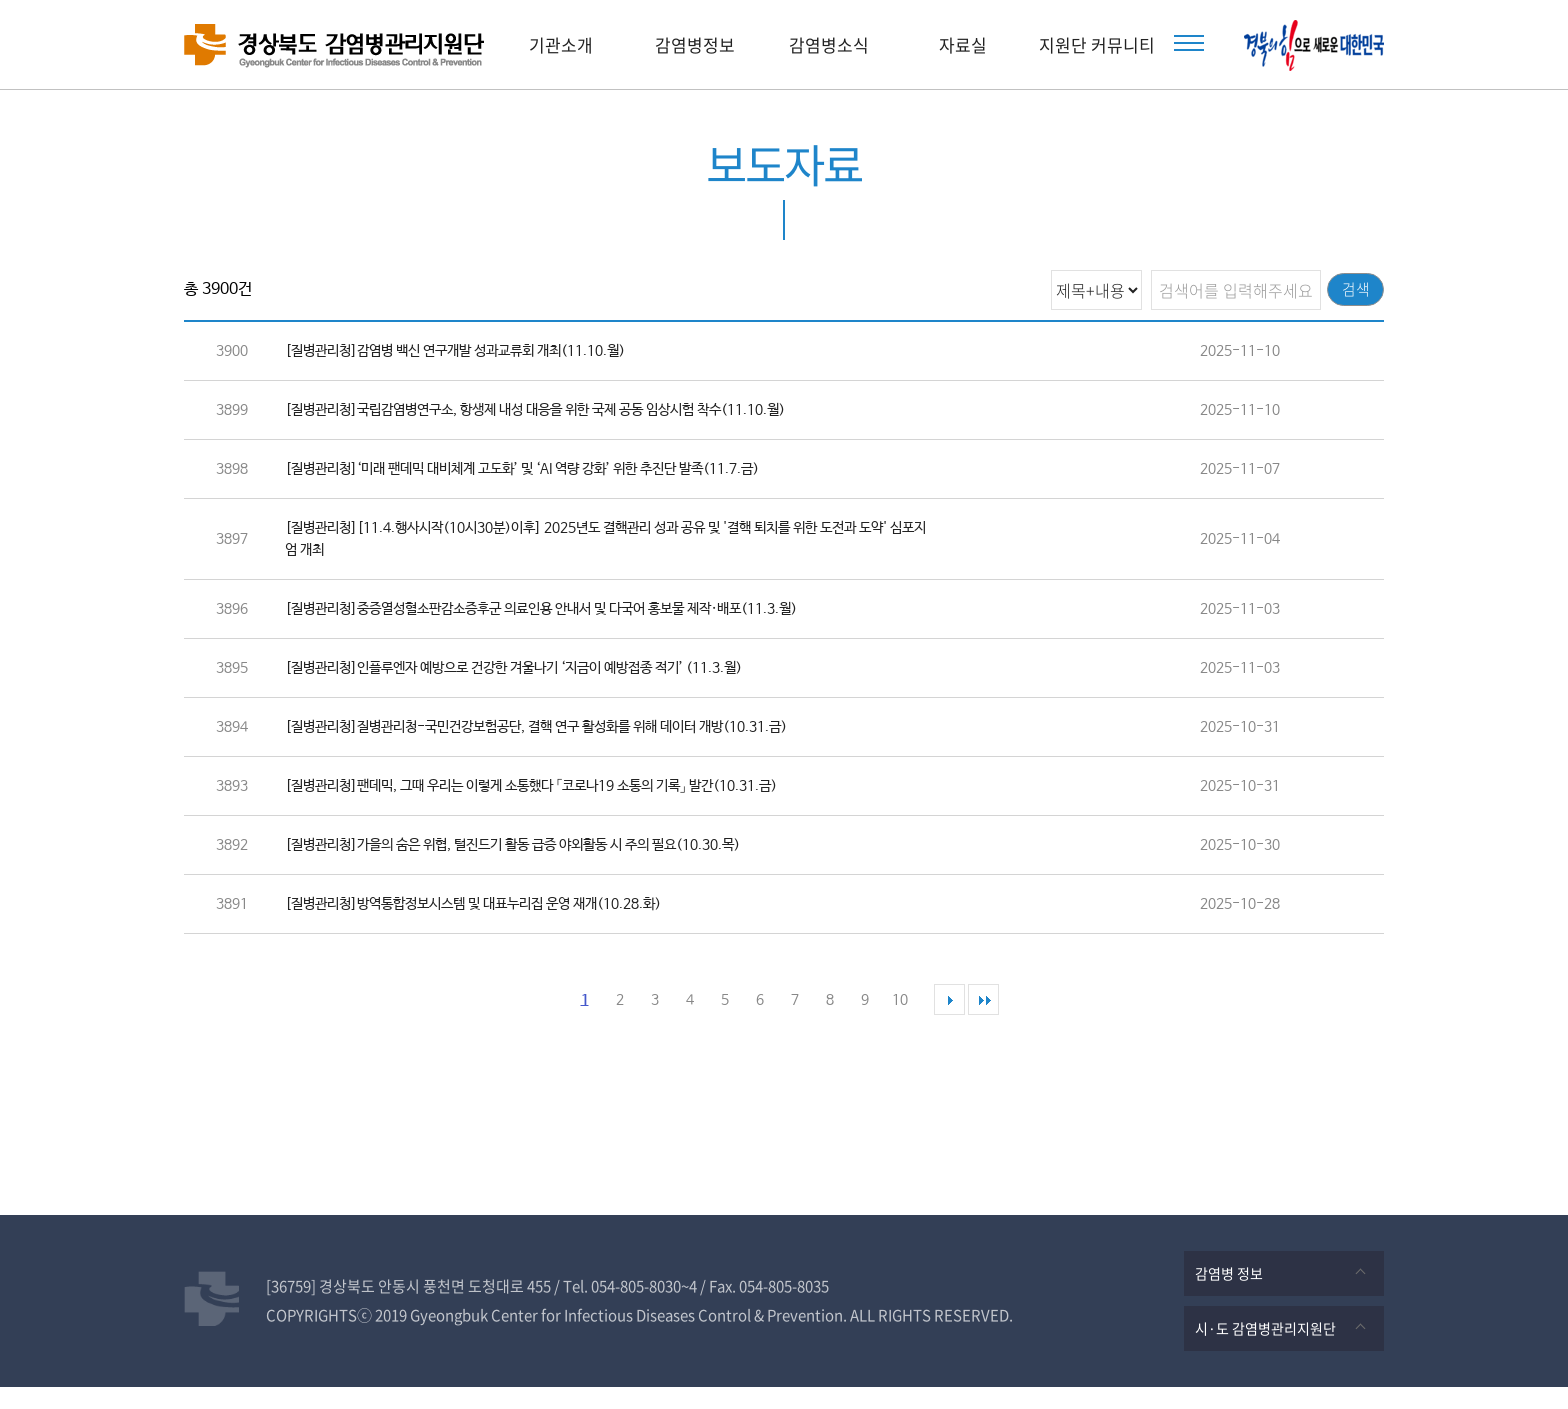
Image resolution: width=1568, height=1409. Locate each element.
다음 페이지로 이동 (949, 1021)
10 (900, 1022)
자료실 (963, 44)
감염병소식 (829, 44)
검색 (1348, 289)
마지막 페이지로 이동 (983, 1021)
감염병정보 (695, 44)
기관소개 (561, 44)
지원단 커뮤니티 (1097, 44)
